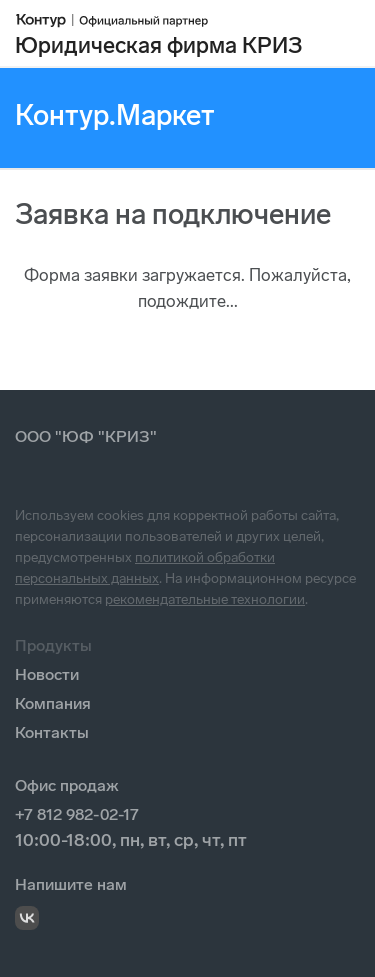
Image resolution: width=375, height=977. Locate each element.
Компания (53, 703)
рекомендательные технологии (205, 599)
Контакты (52, 732)
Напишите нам (71, 884)
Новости (47, 674)
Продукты (53, 645)
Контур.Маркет (115, 115)
